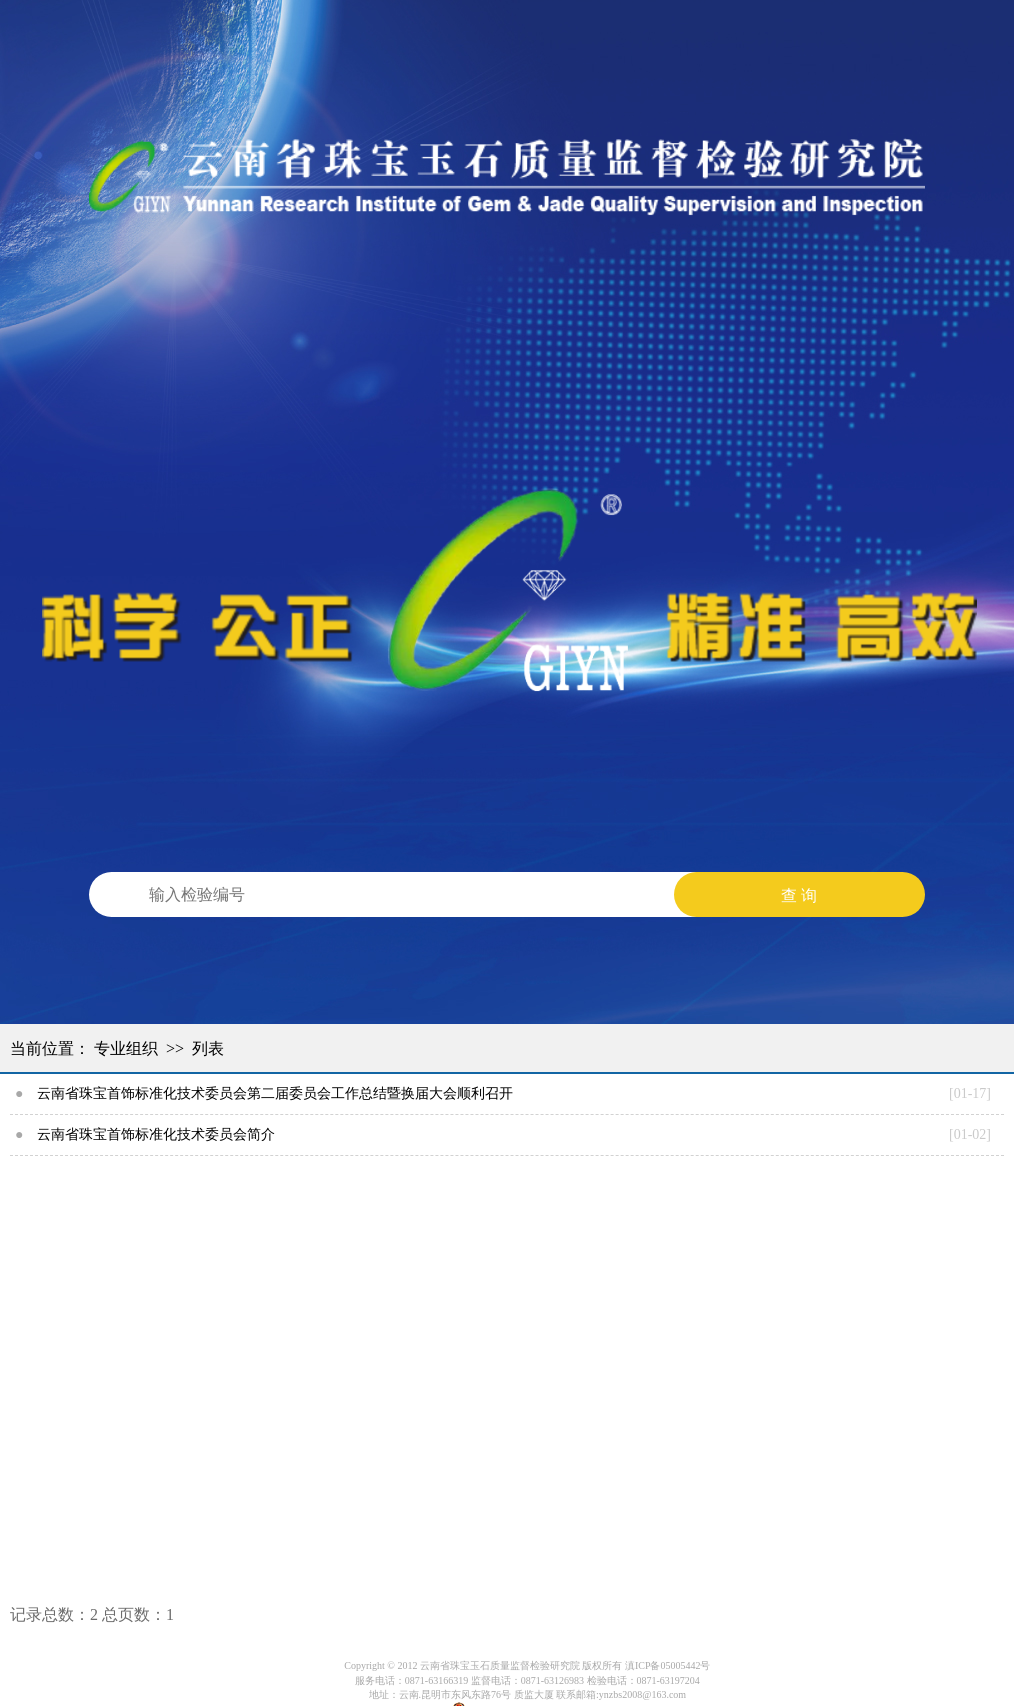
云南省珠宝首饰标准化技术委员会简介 (156, 1134)
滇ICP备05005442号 (668, 1665)
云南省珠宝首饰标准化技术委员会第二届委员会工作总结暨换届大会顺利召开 (275, 1093)
